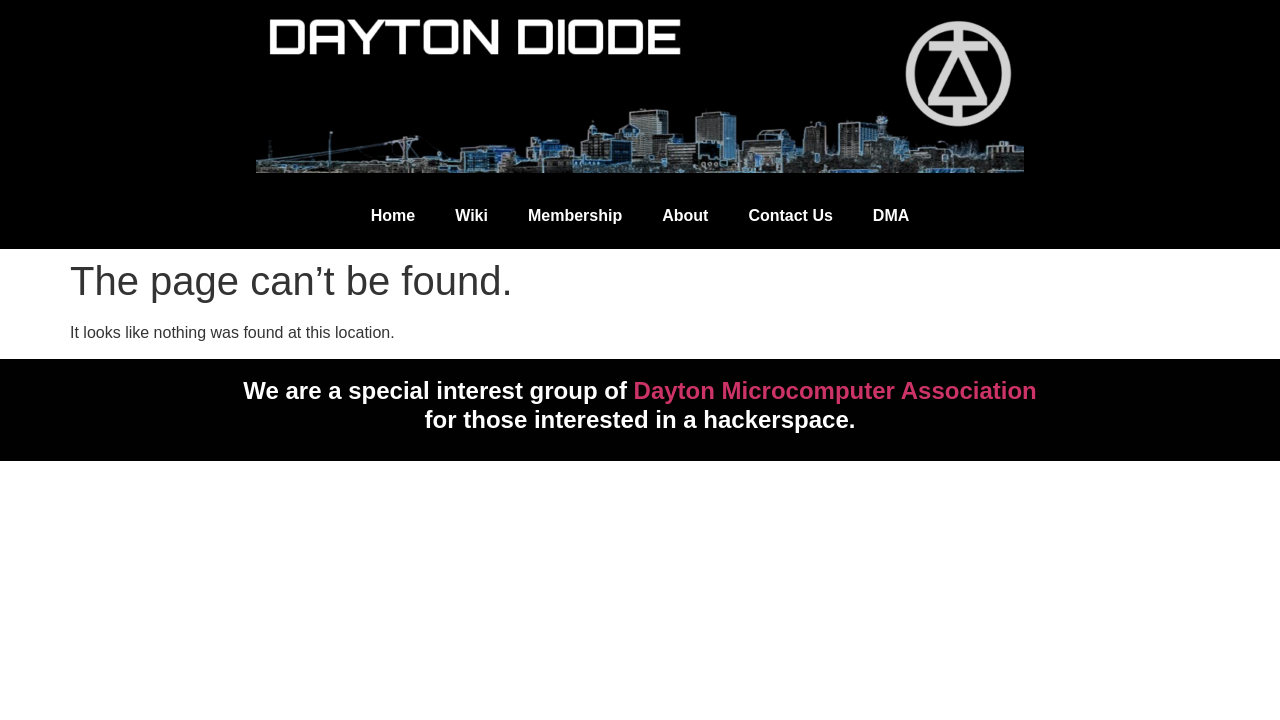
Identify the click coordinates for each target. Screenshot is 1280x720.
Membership (575, 215)
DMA (891, 215)
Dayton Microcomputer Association (835, 390)
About (685, 215)
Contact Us (790, 215)
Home (393, 215)
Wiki (471, 215)
